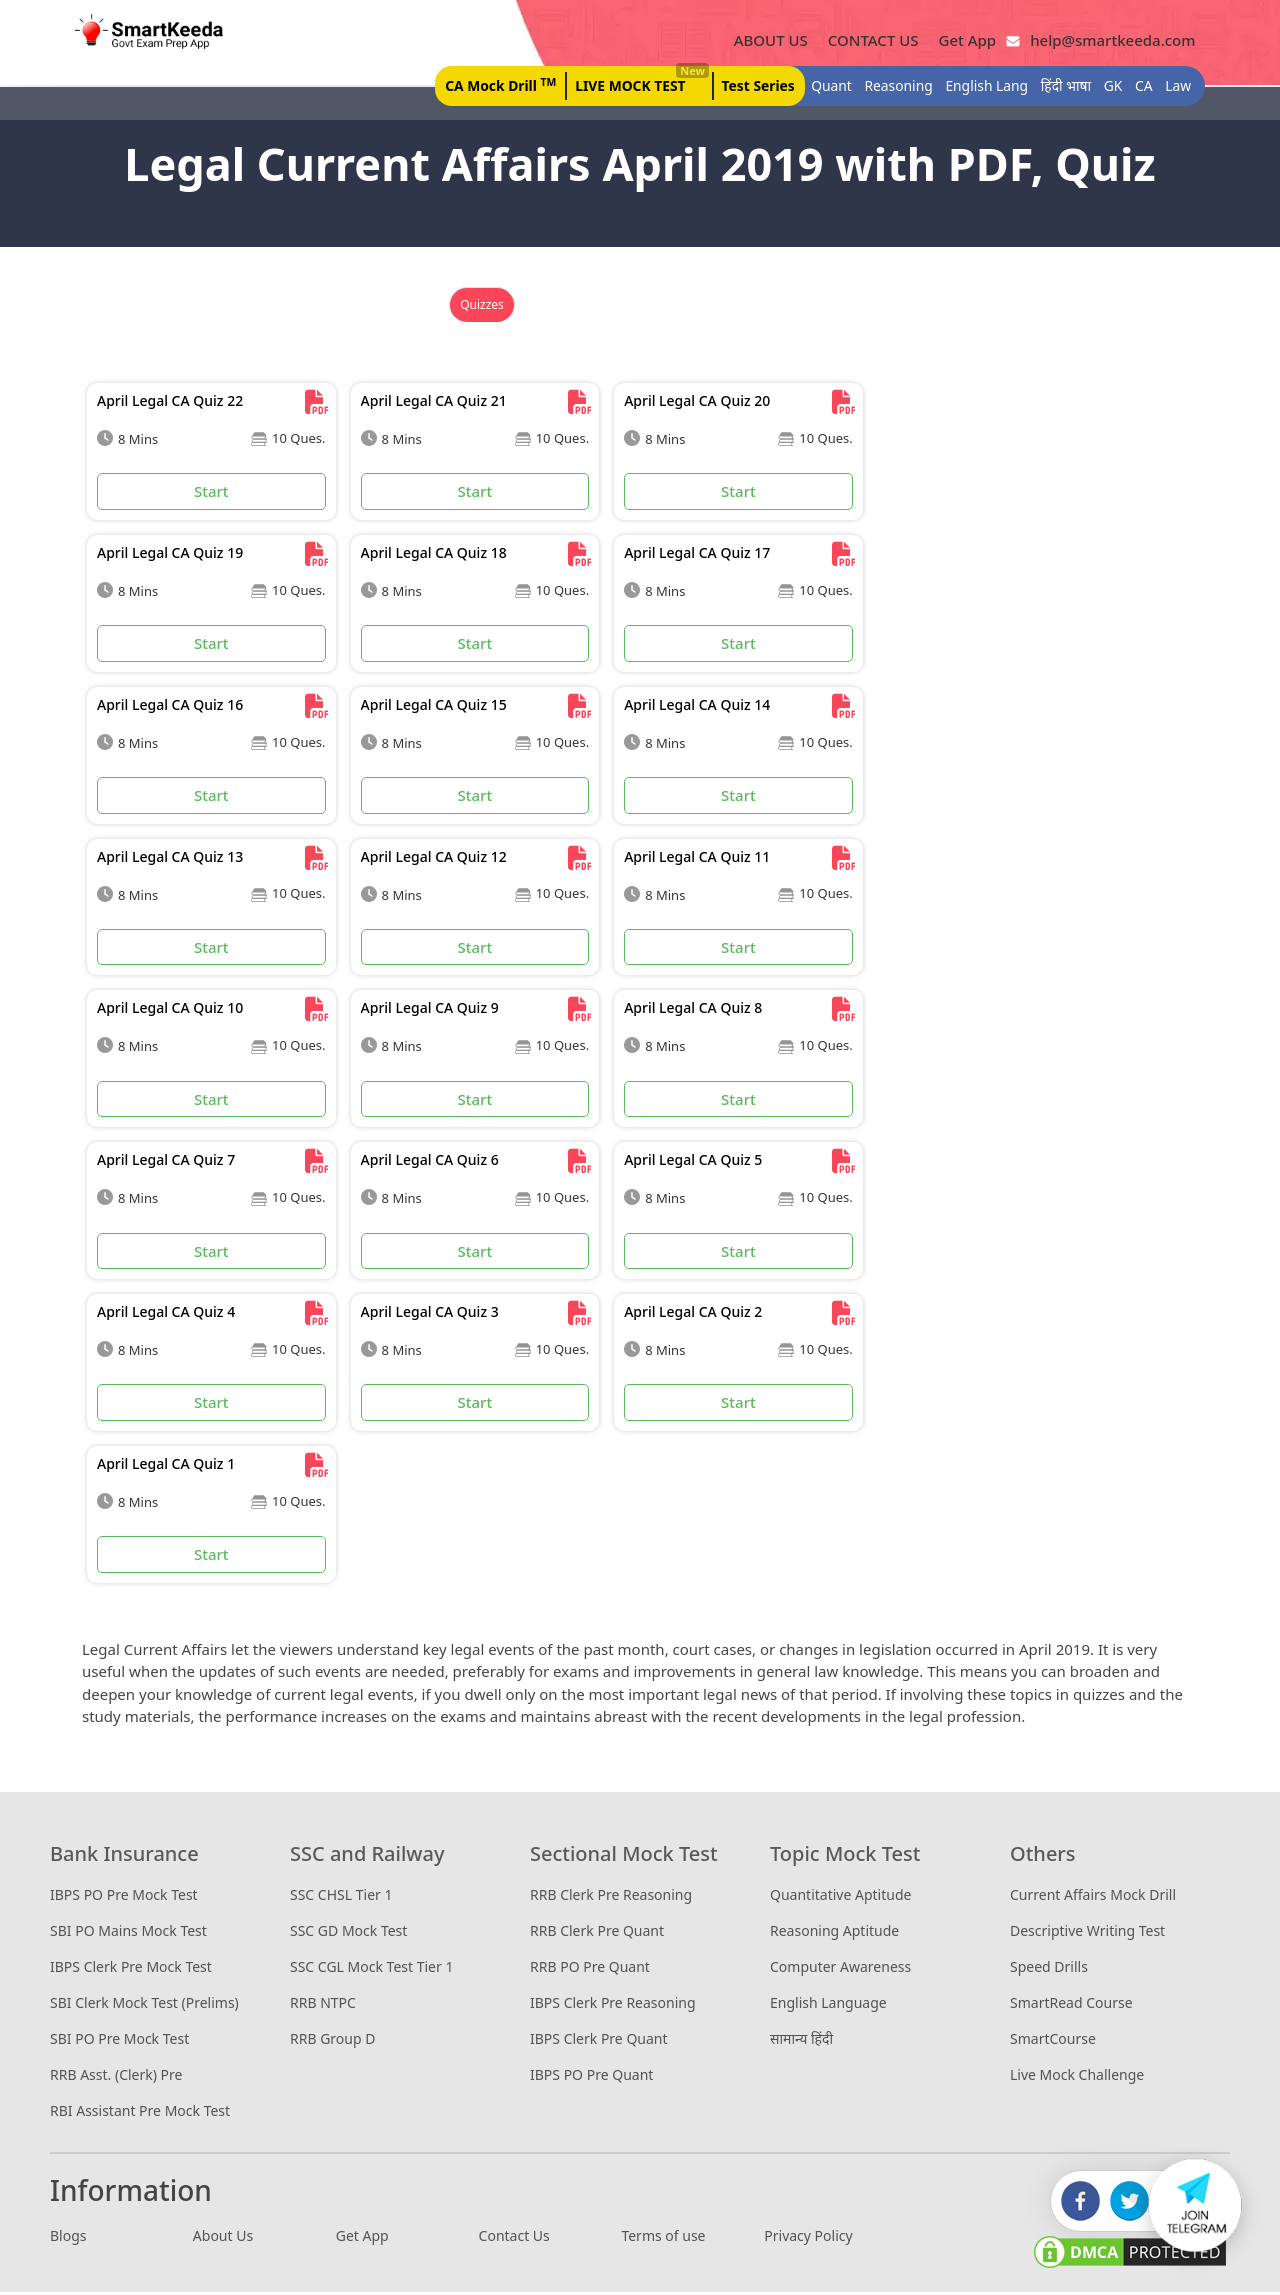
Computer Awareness (840, 1968)
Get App (960, 41)
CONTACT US (865, 41)
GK (1106, 87)
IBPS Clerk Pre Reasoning (613, 2004)
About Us (223, 2238)
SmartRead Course (1071, 2004)
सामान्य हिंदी (801, 2040)
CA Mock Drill (491, 86)
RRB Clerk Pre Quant (597, 1932)
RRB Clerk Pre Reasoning (611, 1896)
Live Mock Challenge (1077, 2076)
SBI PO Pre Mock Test (119, 2040)
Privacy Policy (808, 2238)
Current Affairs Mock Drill (1093, 1896)
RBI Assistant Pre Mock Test (140, 2112)
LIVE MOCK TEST (632, 82)
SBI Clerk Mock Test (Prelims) (144, 2004)
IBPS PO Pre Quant (591, 2076)
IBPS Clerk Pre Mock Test (131, 1968)
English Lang (980, 87)
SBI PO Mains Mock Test (128, 1932)
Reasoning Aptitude (834, 1932)
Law (1171, 87)
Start (211, 494)
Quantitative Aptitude (840, 1896)
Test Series (751, 87)
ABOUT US (763, 41)
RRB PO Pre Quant (590, 1968)
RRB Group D (332, 2040)
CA (1137, 87)
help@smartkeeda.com (1100, 41)
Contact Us (514, 2238)
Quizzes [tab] (482, 307)
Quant (824, 87)
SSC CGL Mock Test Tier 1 (371, 1968)
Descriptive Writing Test (1087, 1932)
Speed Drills (1049, 1968)
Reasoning (891, 87)
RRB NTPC (323, 2004)
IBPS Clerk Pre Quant (599, 2040)
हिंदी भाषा (1059, 87)
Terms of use (663, 2238)
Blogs (68, 2238)
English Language (828, 2004)
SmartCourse (1053, 2040)
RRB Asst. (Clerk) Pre (116, 2076)
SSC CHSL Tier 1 (341, 1896)
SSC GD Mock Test (348, 1932)
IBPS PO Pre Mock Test (124, 1896)
